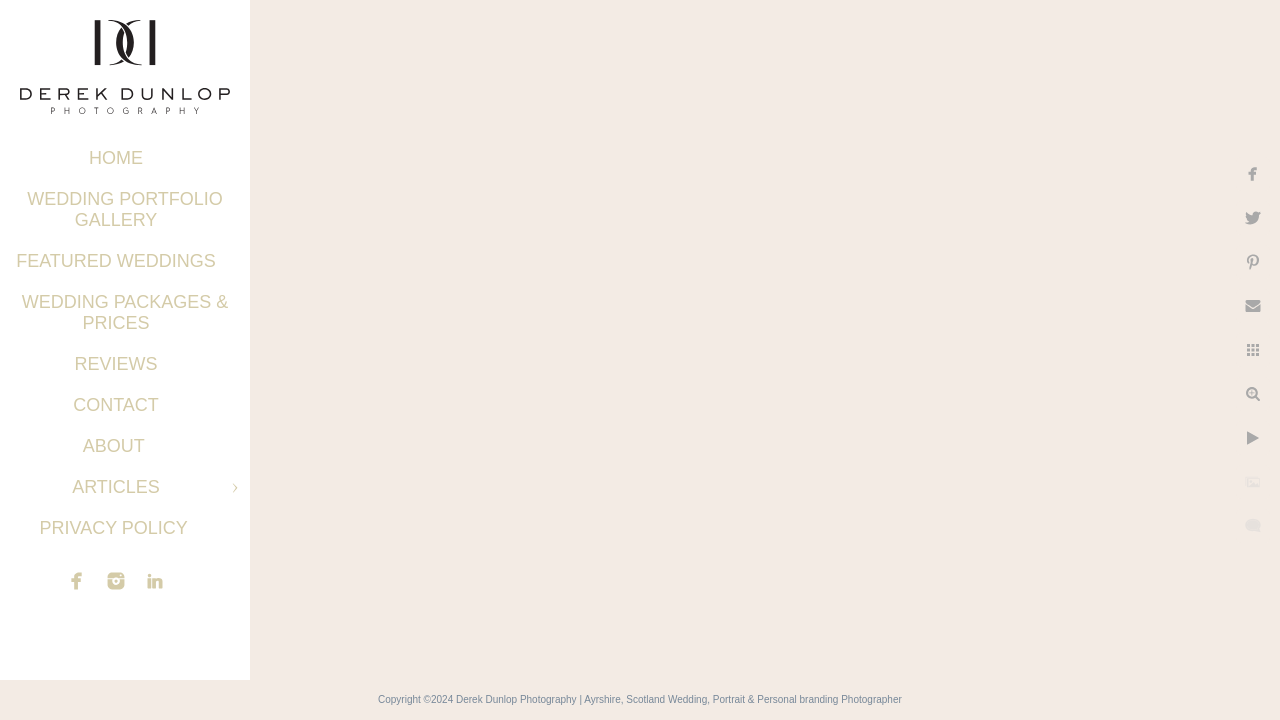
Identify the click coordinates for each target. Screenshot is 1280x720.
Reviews (115, 364)
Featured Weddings (116, 261)
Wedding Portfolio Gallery (125, 209)
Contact (116, 405)
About (116, 446)
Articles (116, 487)
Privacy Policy (115, 528)
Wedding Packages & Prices (125, 312)
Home (116, 158)
